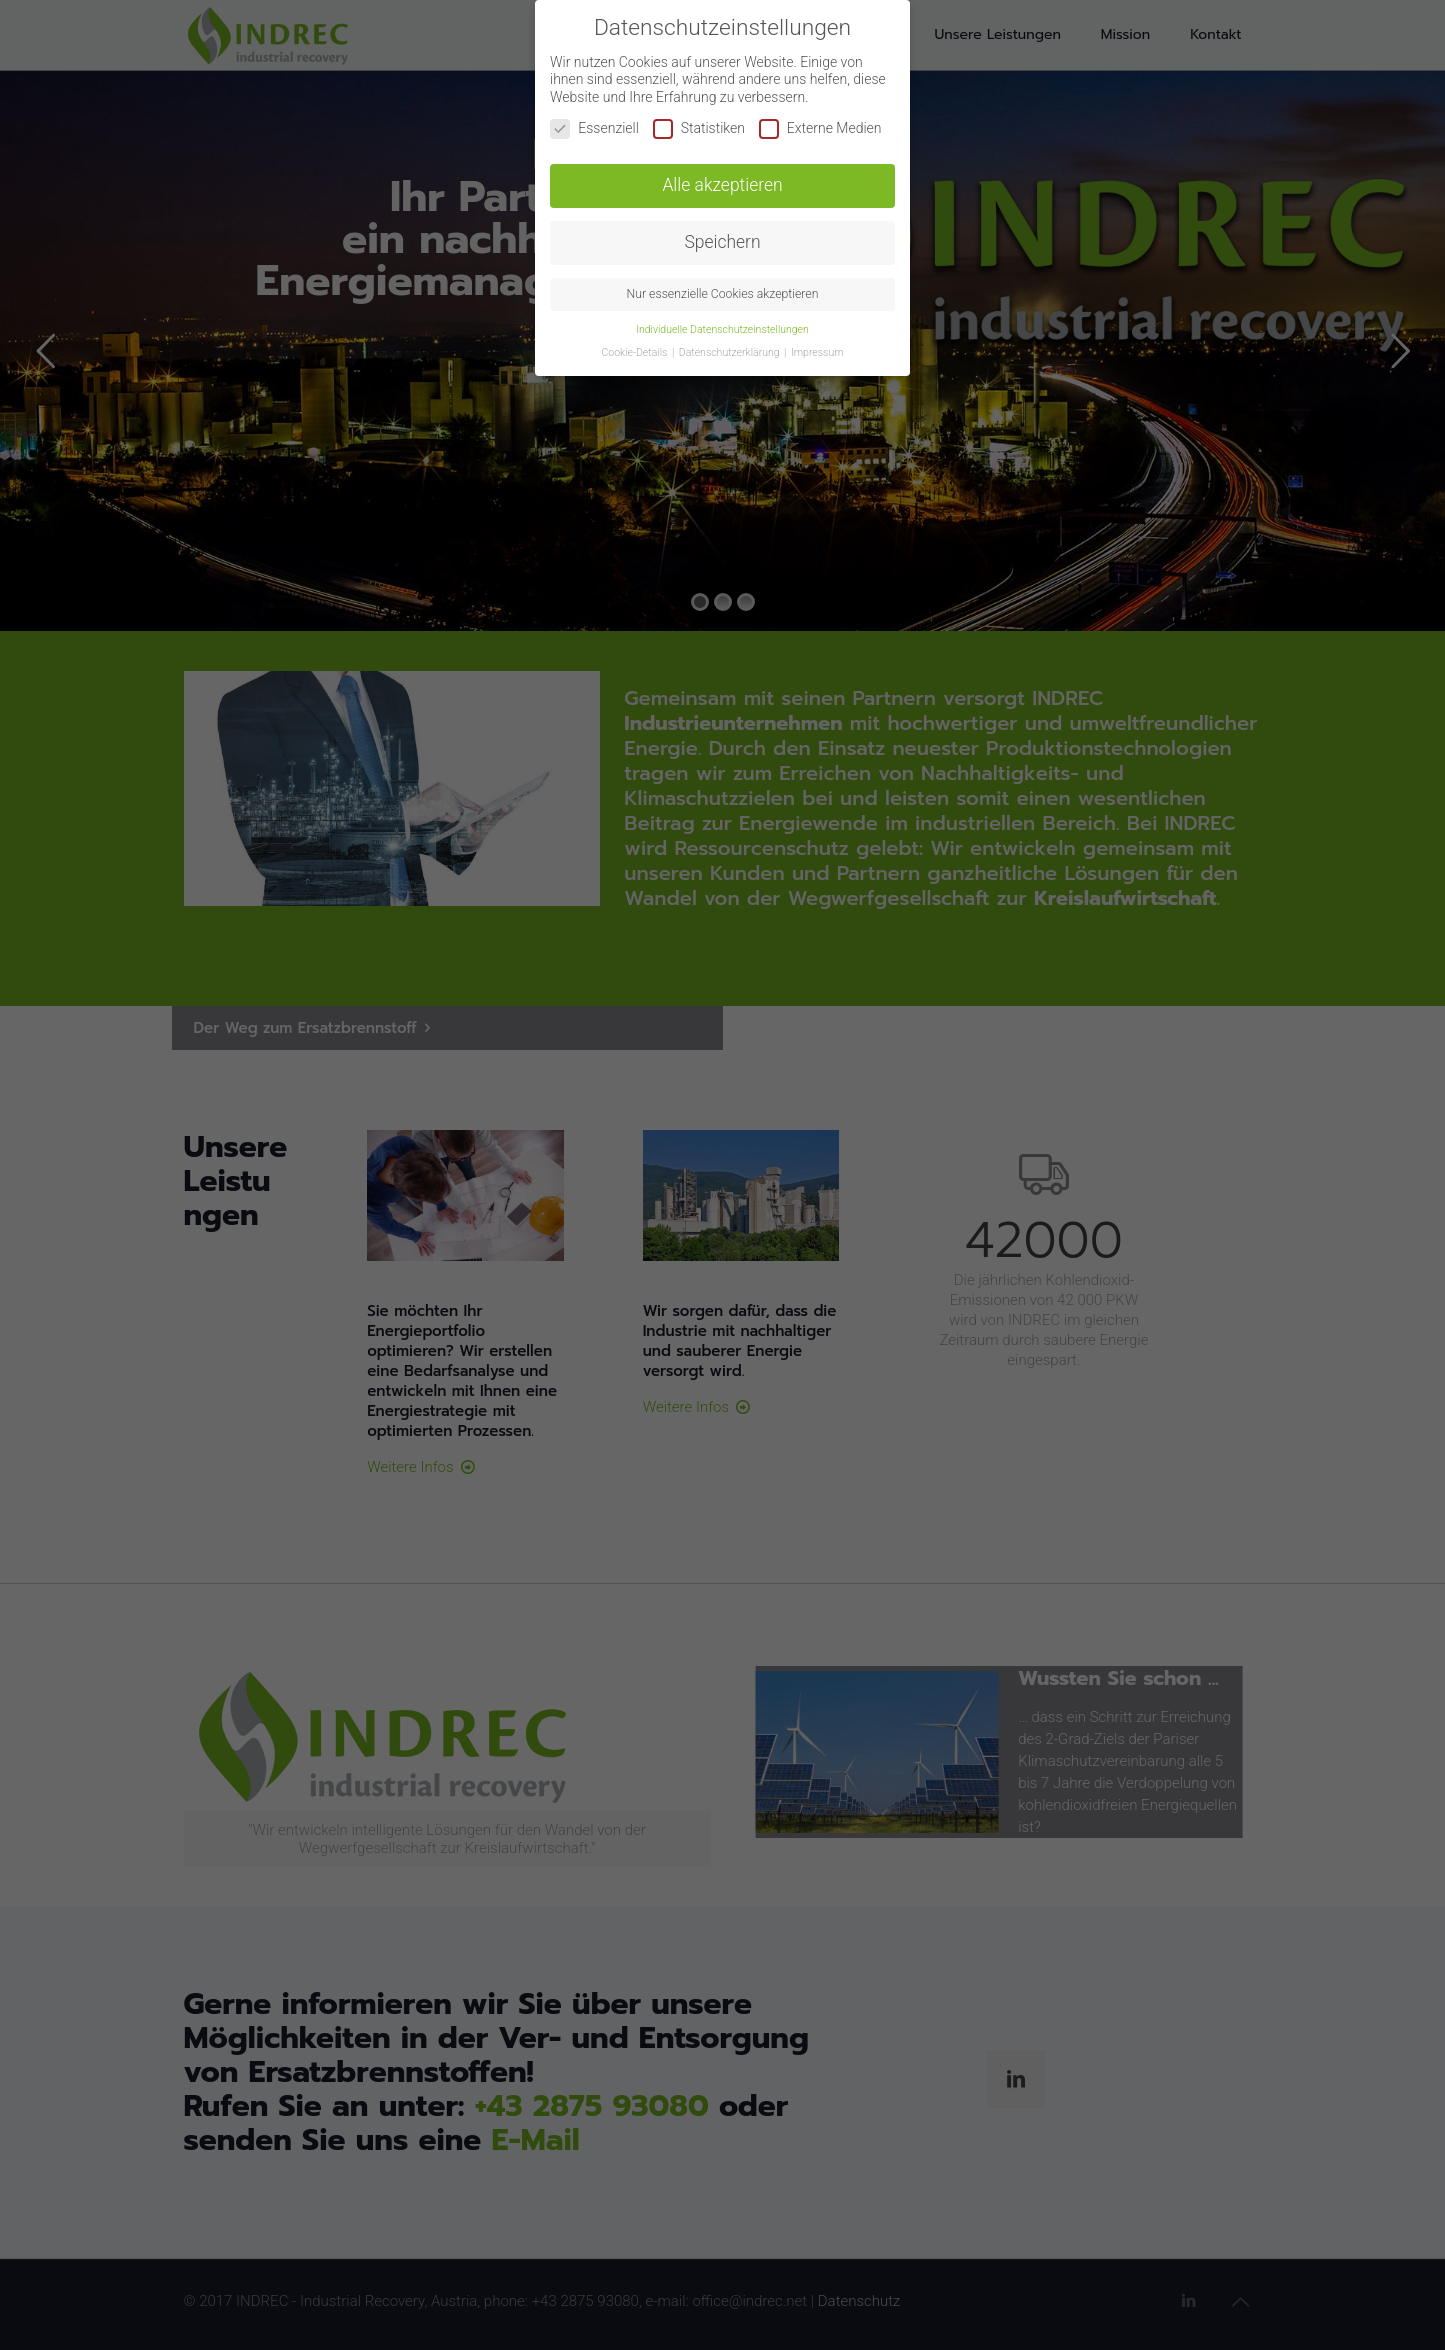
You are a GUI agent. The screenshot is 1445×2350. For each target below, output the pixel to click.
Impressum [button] (817, 352)
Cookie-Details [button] (635, 352)
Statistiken (699, 128)
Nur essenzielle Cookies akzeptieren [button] (723, 294)
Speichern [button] (722, 242)
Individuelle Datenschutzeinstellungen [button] (722, 329)
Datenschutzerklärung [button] (730, 352)
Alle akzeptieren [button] (722, 185)
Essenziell (594, 128)
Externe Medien (820, 128)
